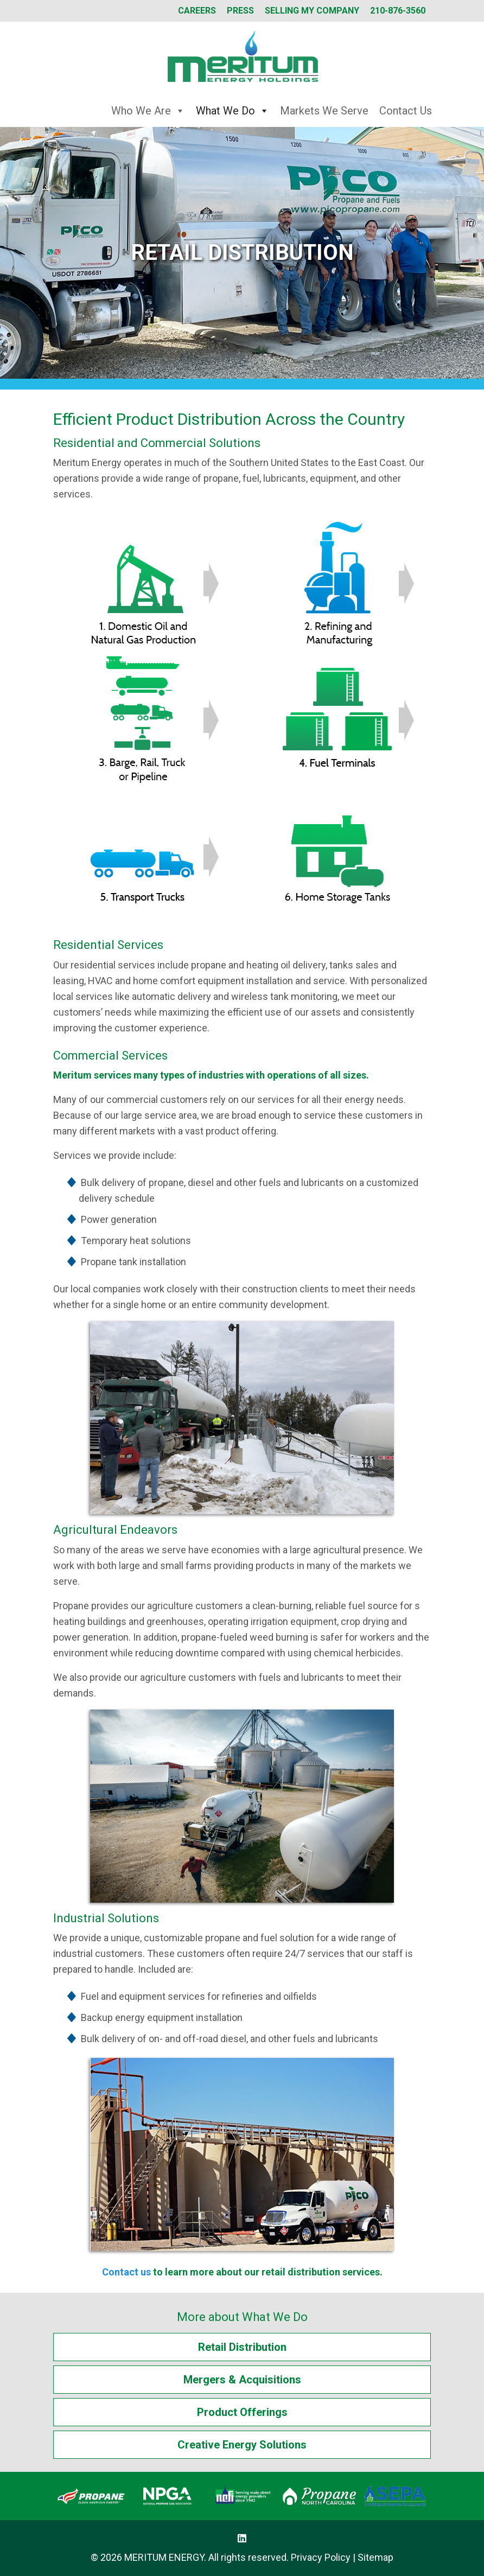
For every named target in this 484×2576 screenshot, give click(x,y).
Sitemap (375, 2557)
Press (240, 10)
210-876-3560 (397, 10)
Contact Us (405, 110)
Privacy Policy (321, 2557)
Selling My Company (312, 10)
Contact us (126, 2272)
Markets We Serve (324, 110)
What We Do (232, 110)
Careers (197, 10)
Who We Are (148, 110)
